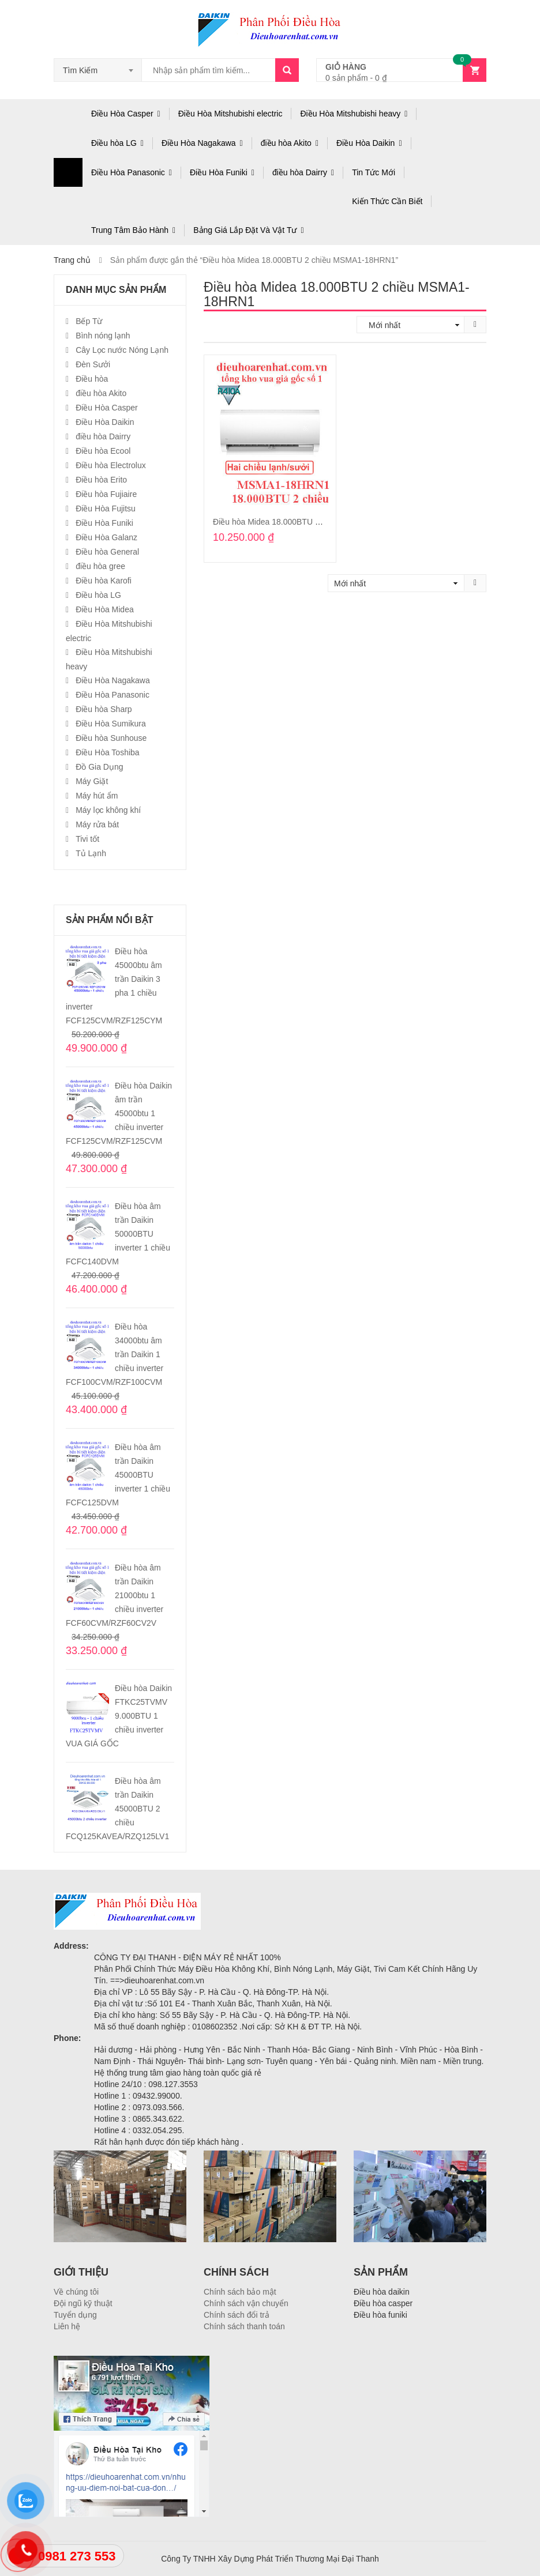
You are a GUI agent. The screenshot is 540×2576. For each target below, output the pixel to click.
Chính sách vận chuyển (246, 2303)
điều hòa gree (100, 566)
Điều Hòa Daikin (365, 143)
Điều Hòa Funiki (218, 172)
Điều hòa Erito (101, 479)
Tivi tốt (87, 838)
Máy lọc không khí (108, 810)
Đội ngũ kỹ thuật (83, 2303)
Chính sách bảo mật (240, 2291)
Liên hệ (67, 2326)
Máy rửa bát (97, 824)
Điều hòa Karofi (104, 580)
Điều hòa (92, 378)
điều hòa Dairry (299, 172)
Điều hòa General (107, 551)
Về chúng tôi (76, 2291)
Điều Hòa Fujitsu (106, 508)
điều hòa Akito (286, 143)
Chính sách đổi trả (236, 2314)
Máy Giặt (92, 781)
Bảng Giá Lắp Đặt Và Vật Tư (245, 230)
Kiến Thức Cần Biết (387, 201)
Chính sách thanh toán (244, 2326)
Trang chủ (72, 260)
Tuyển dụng (75, 2314)
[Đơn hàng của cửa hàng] (413, 325)
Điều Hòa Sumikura (111, 723)
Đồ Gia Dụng (99, 766)
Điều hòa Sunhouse (111, 738)
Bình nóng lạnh (103, 335)
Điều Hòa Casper (122, 113)
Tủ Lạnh (91, 853)
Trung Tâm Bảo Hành (129, 230)
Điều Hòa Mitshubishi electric (230, 113)
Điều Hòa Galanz (106, 537)
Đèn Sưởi (93, 364)
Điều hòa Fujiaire (106, 494)
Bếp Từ (89, 321)
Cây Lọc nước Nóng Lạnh (122, 350)
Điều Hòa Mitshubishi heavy (350, 113)
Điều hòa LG (114, 143)
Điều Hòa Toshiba (107, 752)
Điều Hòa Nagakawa (199, 143)
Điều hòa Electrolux (111, 465)
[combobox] (98, 70)
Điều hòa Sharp (104, 709)
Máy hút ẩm (97, 795)
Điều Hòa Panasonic (128, 172)
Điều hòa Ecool (103, 450)
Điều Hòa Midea (105, 609)
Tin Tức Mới (373, 172)
